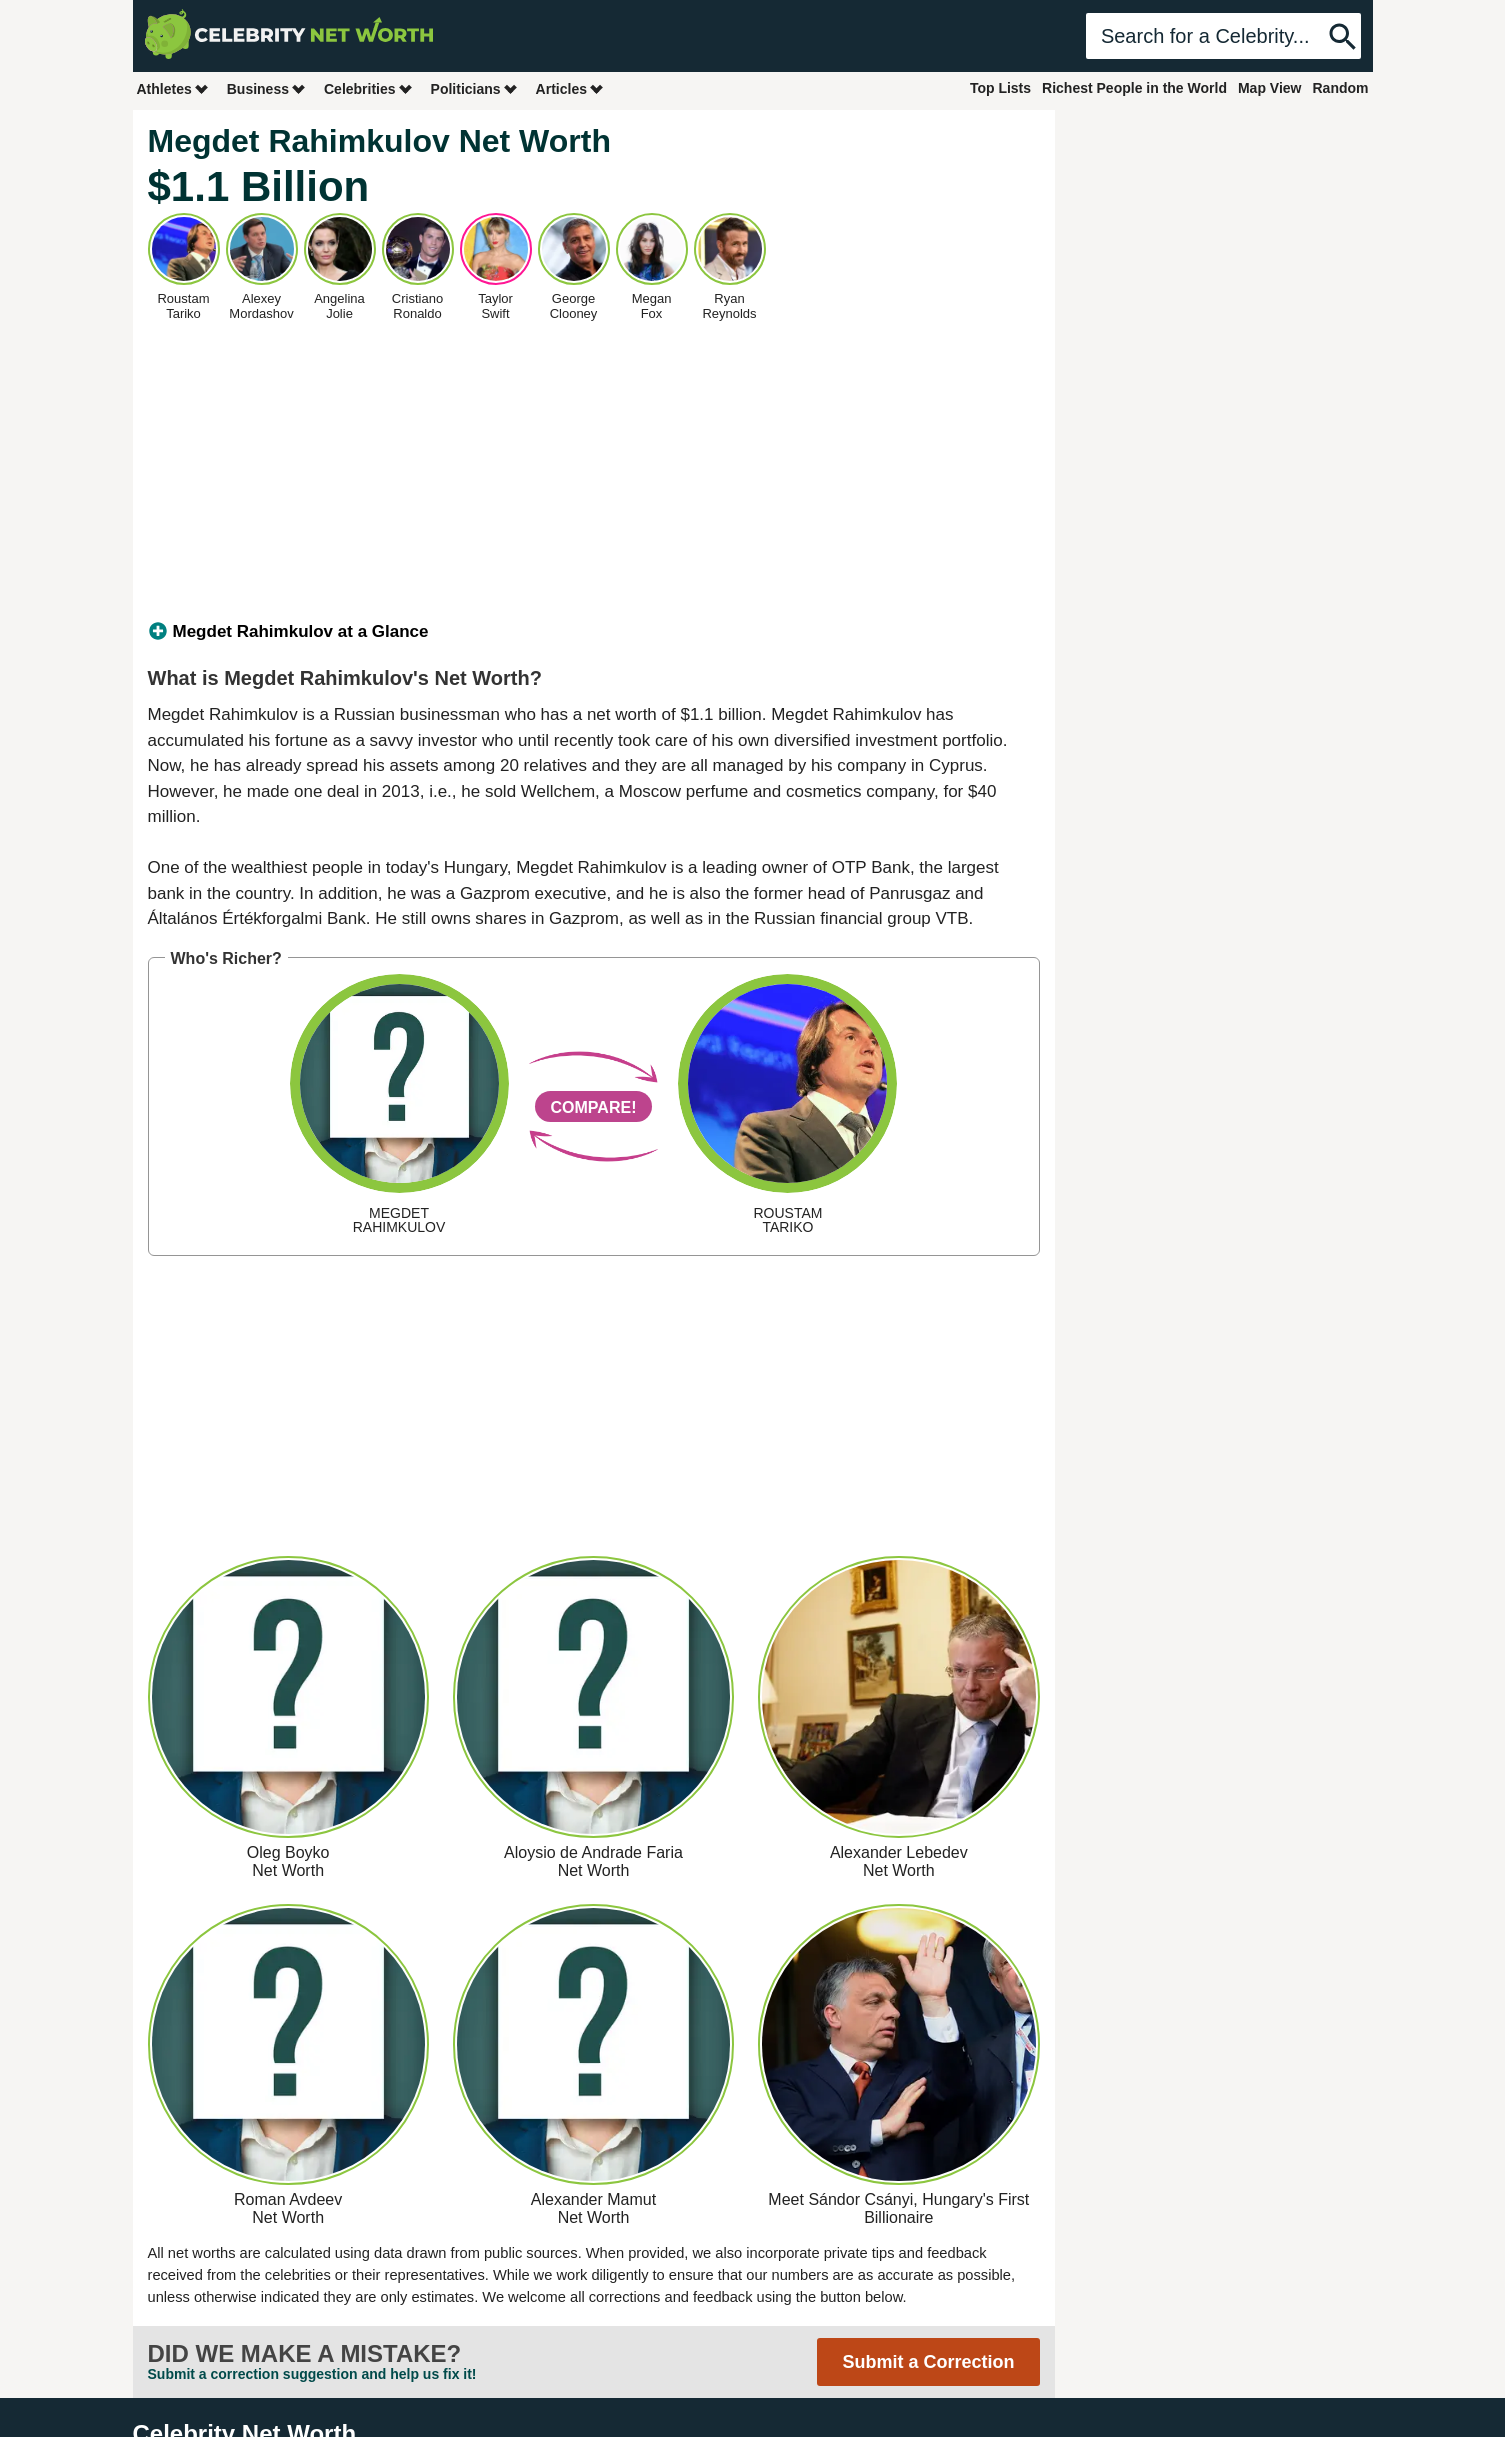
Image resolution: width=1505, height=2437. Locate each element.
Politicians (475, 88)
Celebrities (369, 88)
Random (1341, 88)
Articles (570, 88)
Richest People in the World (1134, 88)
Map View (1270, 88)
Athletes (173, 88)
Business (267, 88)
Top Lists (1000, 88)
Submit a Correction (928, 2362)
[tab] (594, 632)
